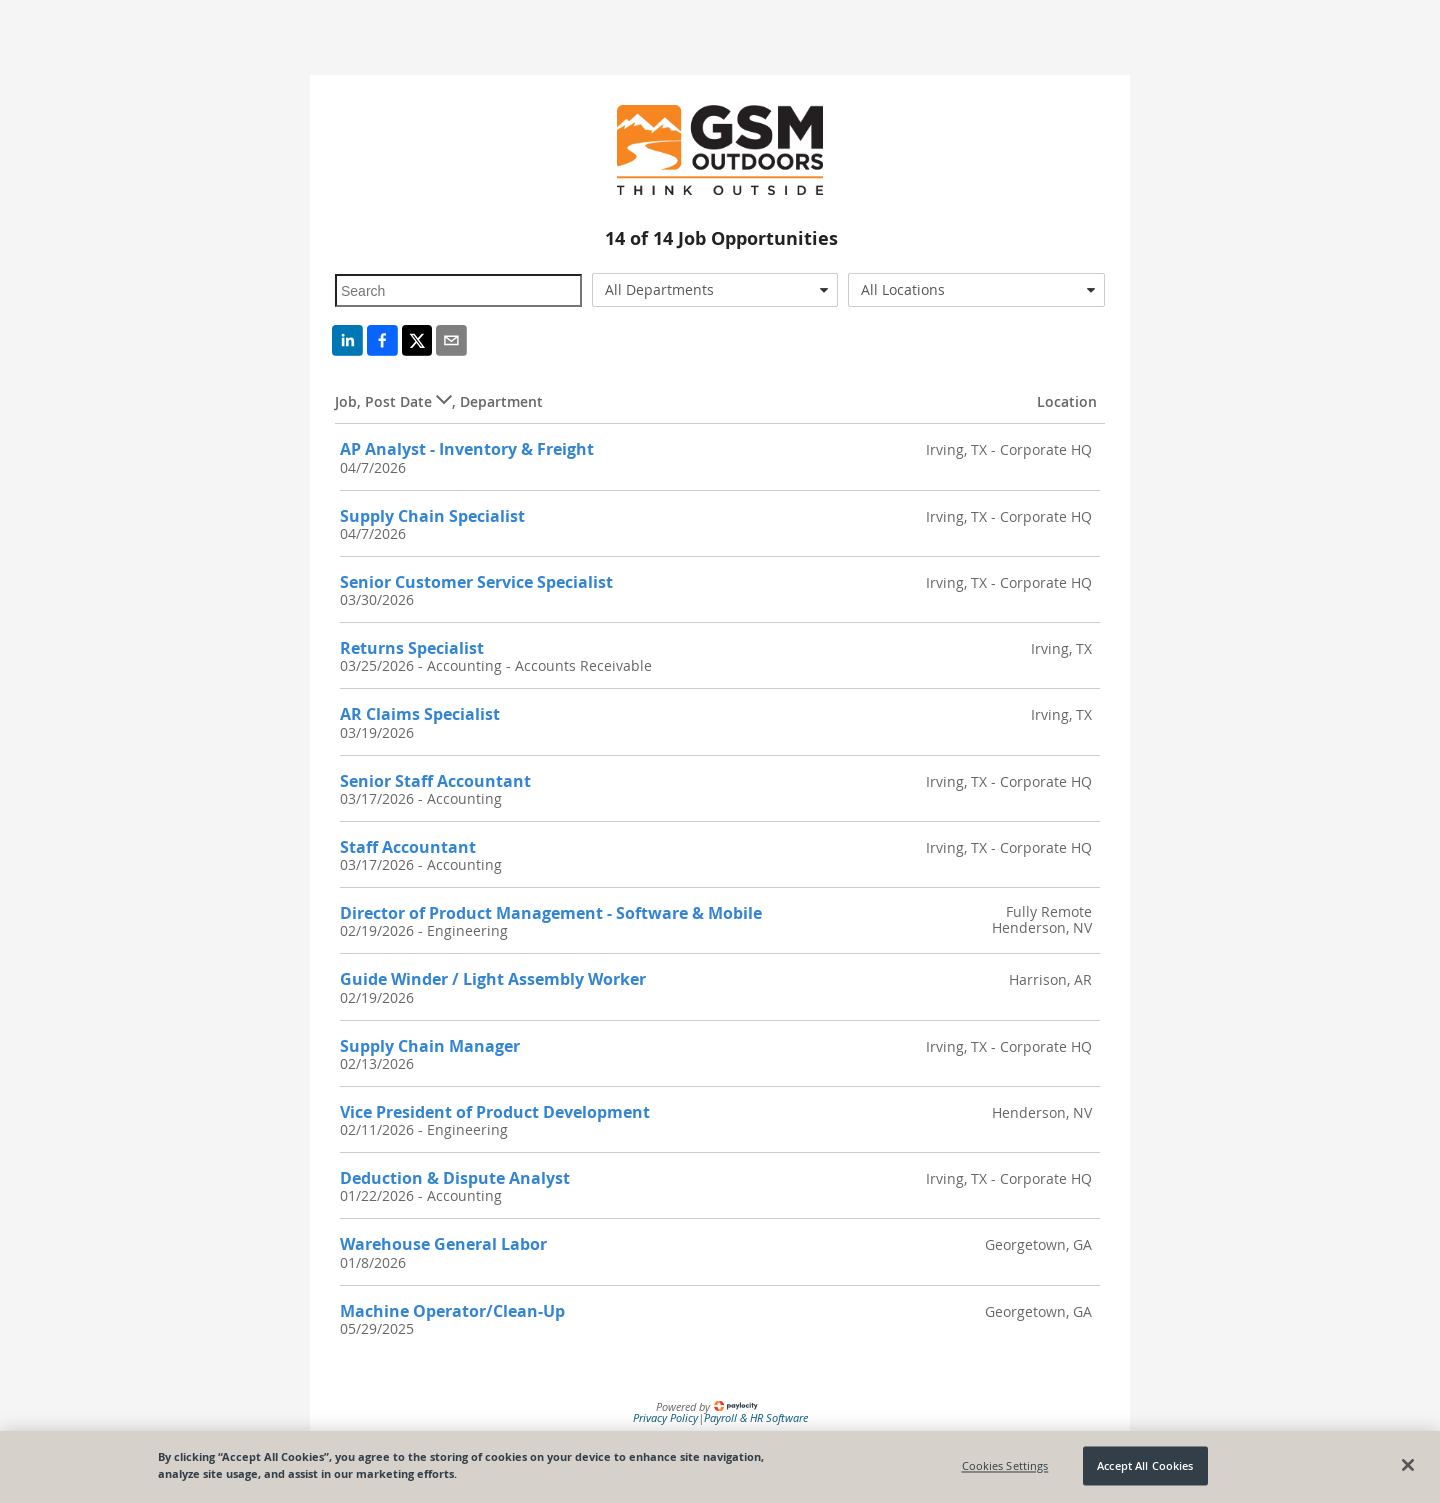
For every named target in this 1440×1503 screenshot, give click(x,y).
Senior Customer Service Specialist (476, 582)
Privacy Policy (665, 1417)
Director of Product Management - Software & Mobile (551, 913)
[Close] (1408, 1465)
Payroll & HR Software (756, 1417)
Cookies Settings (1005, 1465)
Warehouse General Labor (443, 1244)
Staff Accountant (408, 847)
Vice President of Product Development (495, 1112)
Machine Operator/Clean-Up (452, 1311)
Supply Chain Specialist (432, 516)
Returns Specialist (412, 648)
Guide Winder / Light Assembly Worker (493, 979)
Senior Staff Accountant (435, 781)
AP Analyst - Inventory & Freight (467, 449)
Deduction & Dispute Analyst (455, 1178)
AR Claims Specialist (420, 714)
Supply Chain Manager (430, 1046)
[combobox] (715, 290)
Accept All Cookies (1145, 1465)
